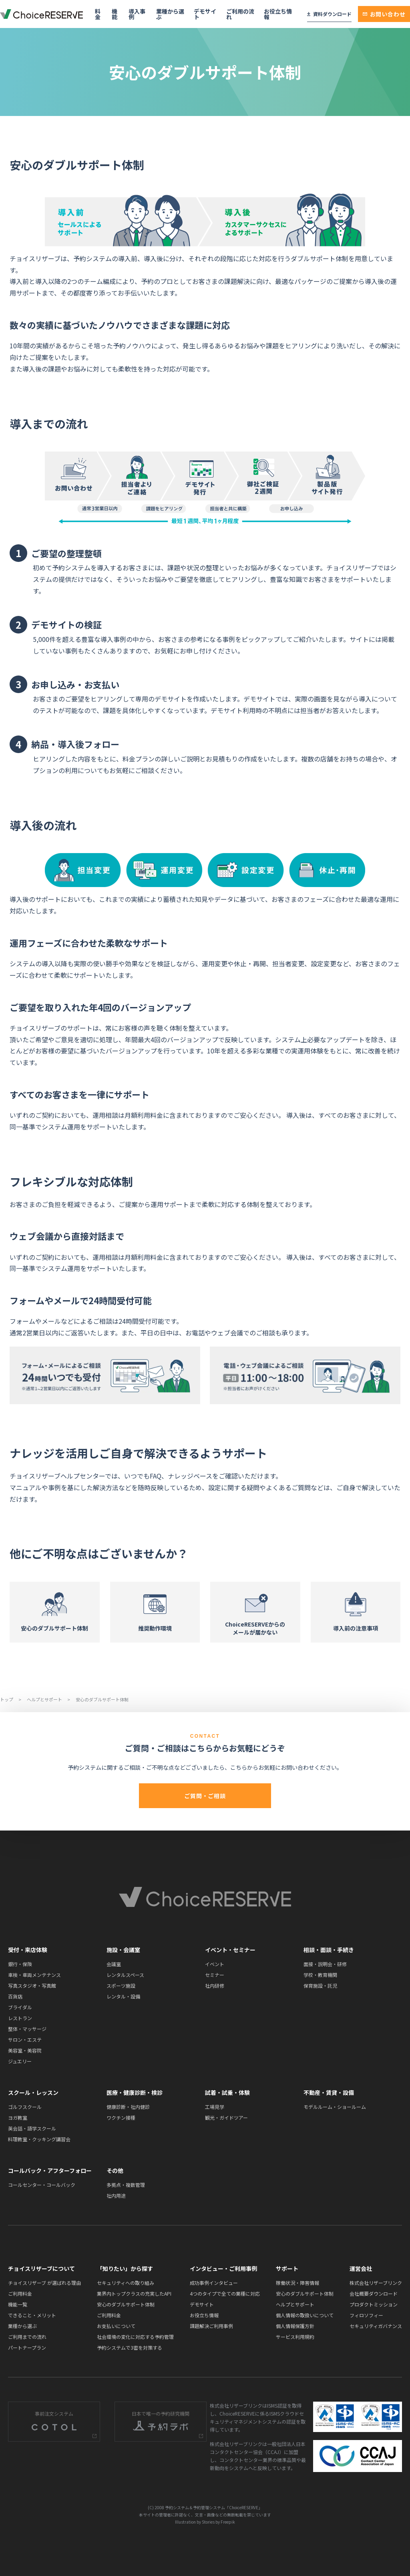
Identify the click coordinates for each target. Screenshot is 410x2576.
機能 (114, 14)
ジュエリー (20, 2061)
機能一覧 (17, 2304)
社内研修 (214, 1985)
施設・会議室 (123, 1949)
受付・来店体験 (27, 1949)
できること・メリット (32, 2315)
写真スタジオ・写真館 (32, 1985)
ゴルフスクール (25, 2106)
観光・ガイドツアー (226, 2117)
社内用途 (116, 2195)
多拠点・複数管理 (126, 2184)
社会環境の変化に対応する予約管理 (135, 2336)
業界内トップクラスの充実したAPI (134, 2293)
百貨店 (15, 1996)
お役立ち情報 (278, 14)
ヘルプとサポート (45, 1699)
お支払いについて (116, 2325)
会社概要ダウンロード (374, 2293)
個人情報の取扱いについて (305, 2315)
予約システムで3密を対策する (129, 2347)
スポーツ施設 (121, 1985)
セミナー (214, 1974)
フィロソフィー (366, 2315)
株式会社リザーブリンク (376, 2282)
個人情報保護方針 (295, 2325)
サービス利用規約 (295, 2336)
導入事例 (137, 14)
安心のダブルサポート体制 (126, 2304)
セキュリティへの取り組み (125, 2282)
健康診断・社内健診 (128, 2106)
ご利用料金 (20, 2293)
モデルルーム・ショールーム (334, 2106)
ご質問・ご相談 (205, 1796)
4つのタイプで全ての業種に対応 (225, 2293)
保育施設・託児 (320, 1985)
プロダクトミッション (374, 2304)
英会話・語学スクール (32, 2128)
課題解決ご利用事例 (211, 2325)
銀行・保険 (20, 1963)
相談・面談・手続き (328, 1949)
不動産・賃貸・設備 (328, 2092)
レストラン (20, 2017)
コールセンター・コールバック (41, 2184)
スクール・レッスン (33, 2092)
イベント (214, 1963)
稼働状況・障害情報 (297, 2282)
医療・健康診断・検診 (135, 2092)
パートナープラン (27, 2347)
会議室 (114, 1963)
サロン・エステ (25, 2039)
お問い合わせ (384, 14)
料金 (97, 14)
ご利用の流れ (240, 14)
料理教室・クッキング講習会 (39, 2139)
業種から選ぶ (170, 14)
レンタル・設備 (123, 1996)
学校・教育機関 (320, 1974)
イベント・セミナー (230, 1949)
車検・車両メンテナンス (34, 1974)
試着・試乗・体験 (227, 2092)
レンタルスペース (125, 1974)
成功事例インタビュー (214, 2282)
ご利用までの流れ (27, 2336)
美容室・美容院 (25, 2050)
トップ (7, 1699)
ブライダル (20, 2007)
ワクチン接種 (121, 2117)
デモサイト (205, 14)
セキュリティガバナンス (376, 2325)
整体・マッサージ (27, 2028)
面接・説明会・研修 (325, 1963)
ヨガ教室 (17, 2117)
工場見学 (214, 2106)
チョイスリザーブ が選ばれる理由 (44, 2282)
